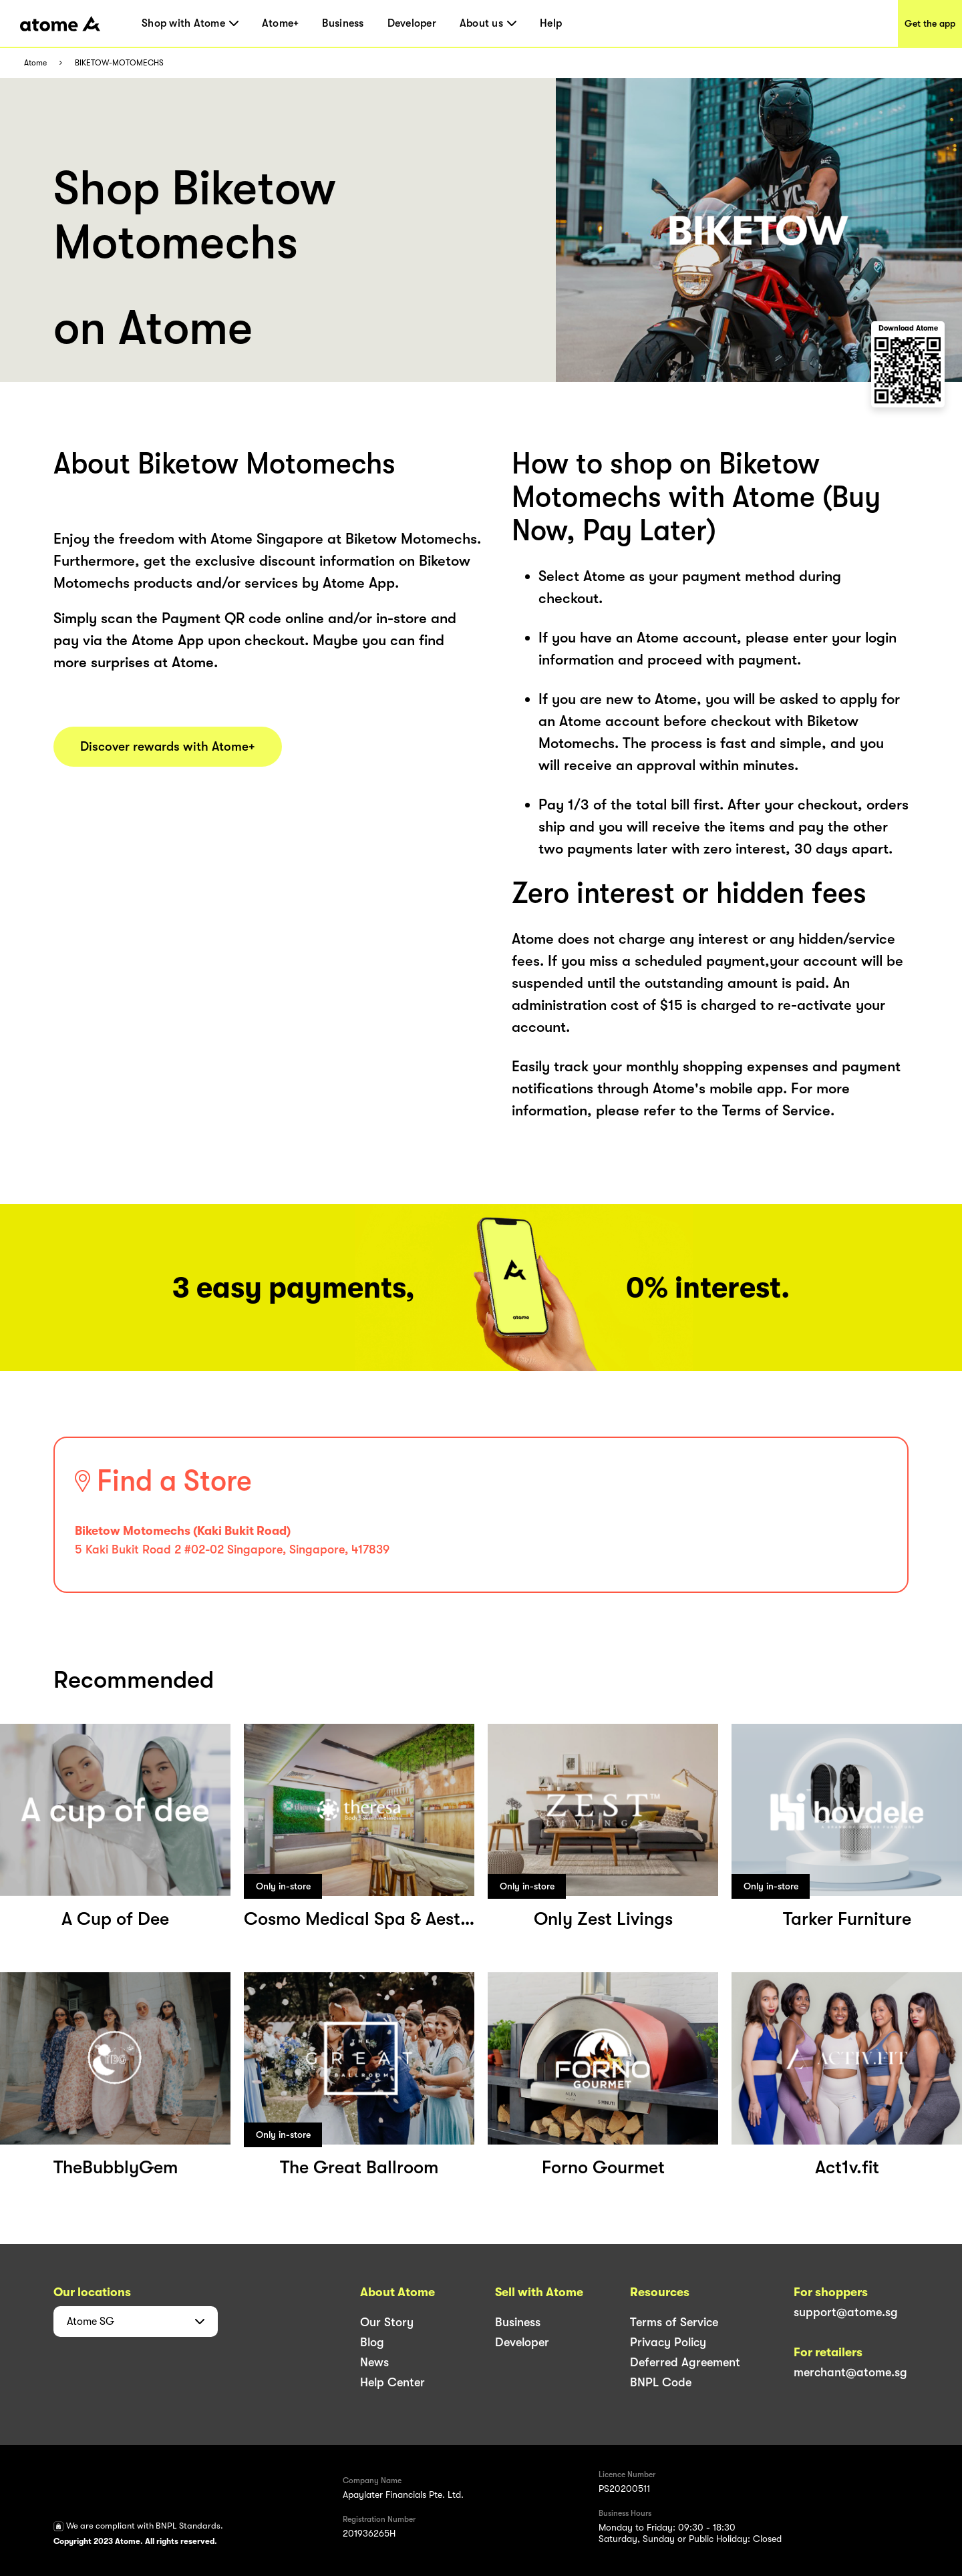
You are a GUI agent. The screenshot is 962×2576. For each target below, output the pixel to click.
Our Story (387, 2322)
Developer (411, 23)
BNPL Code (660, 2382)
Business (342, 23)
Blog (372, 2342)
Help (551, 23)
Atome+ (280, 23)
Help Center (392, 2382)
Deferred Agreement (685, 2362)
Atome (35, 63)
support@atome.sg (846, 2312)
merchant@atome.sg (850, 2372)
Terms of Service (674, 2322)
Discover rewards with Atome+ (167, 746)
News (374, 2362)
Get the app (930, 23)
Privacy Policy (668, 2342)
